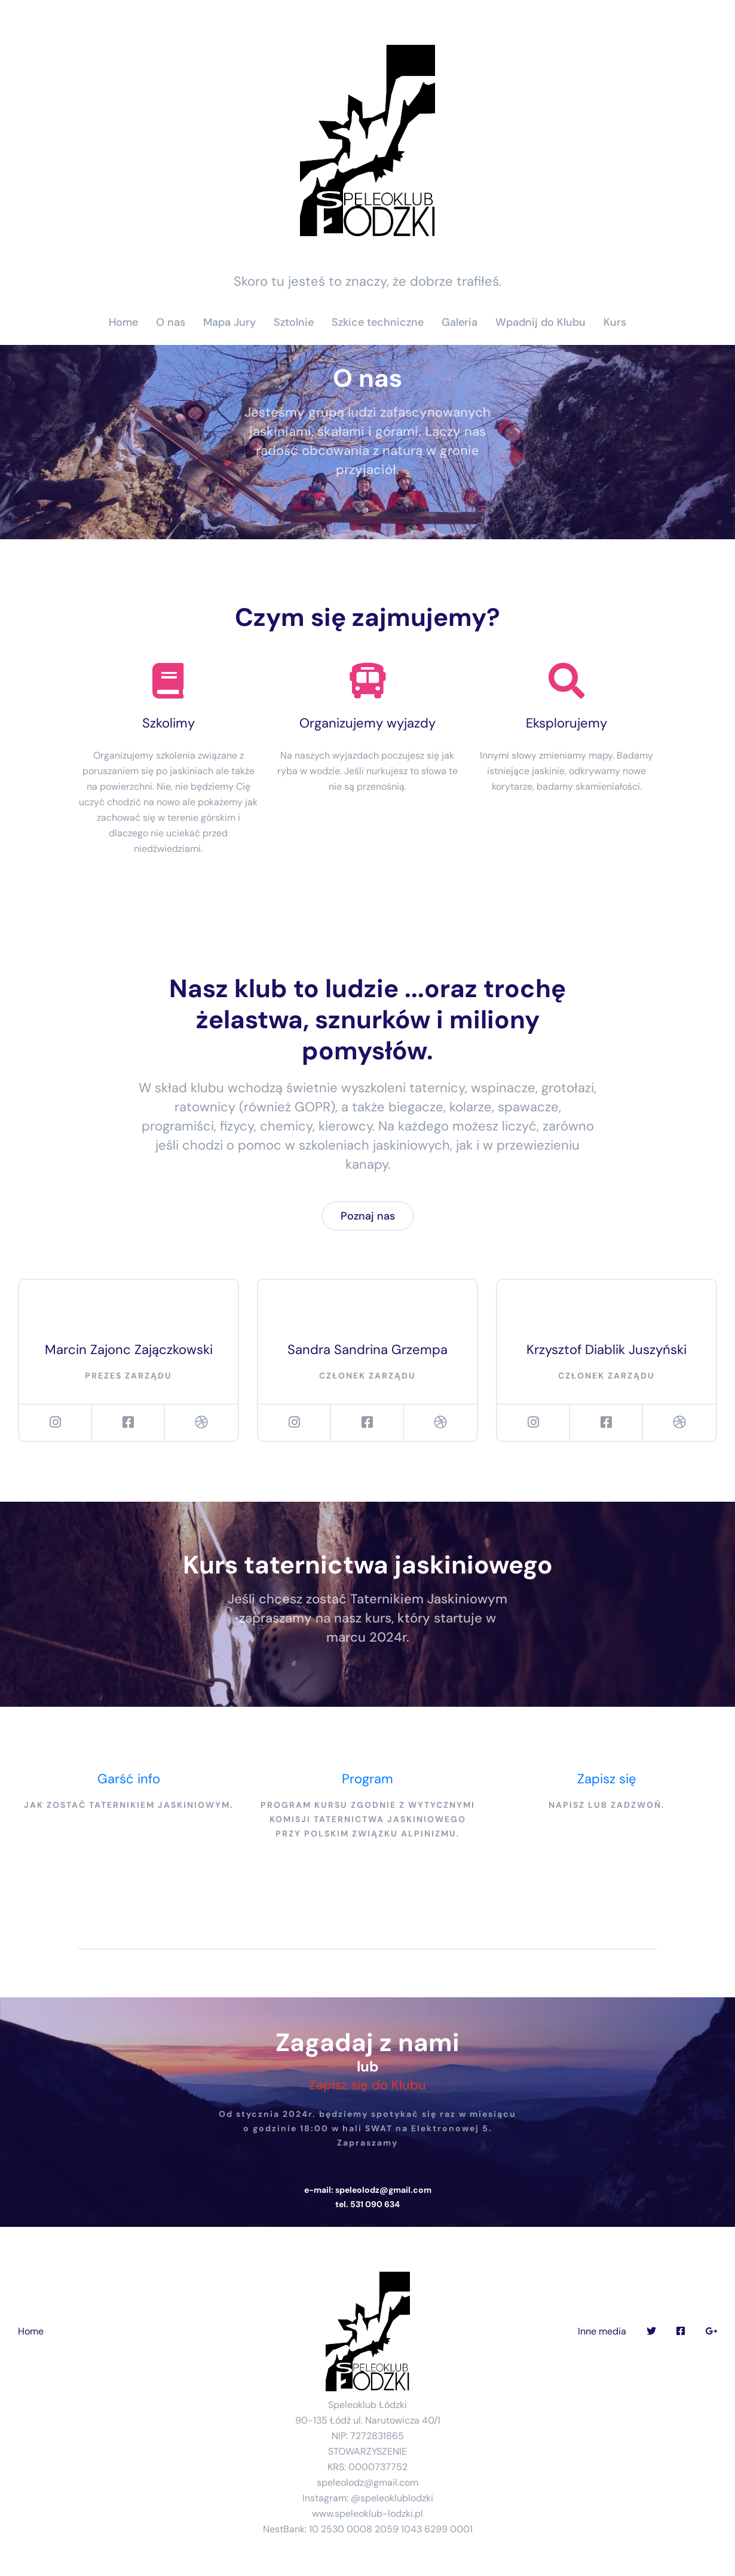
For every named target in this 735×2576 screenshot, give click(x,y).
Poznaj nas (368, 1216)
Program (367, 1778)
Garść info (128, 1778)
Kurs (615, 322)
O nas (170, 322)
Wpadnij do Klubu (540, 322)
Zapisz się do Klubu (367, 2085)
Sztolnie (294, 322)
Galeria (459, 322)
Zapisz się (606, 1778)
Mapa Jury (229, 322)
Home (123, 322)
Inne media (602, 2331)
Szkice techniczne (378, 322)
